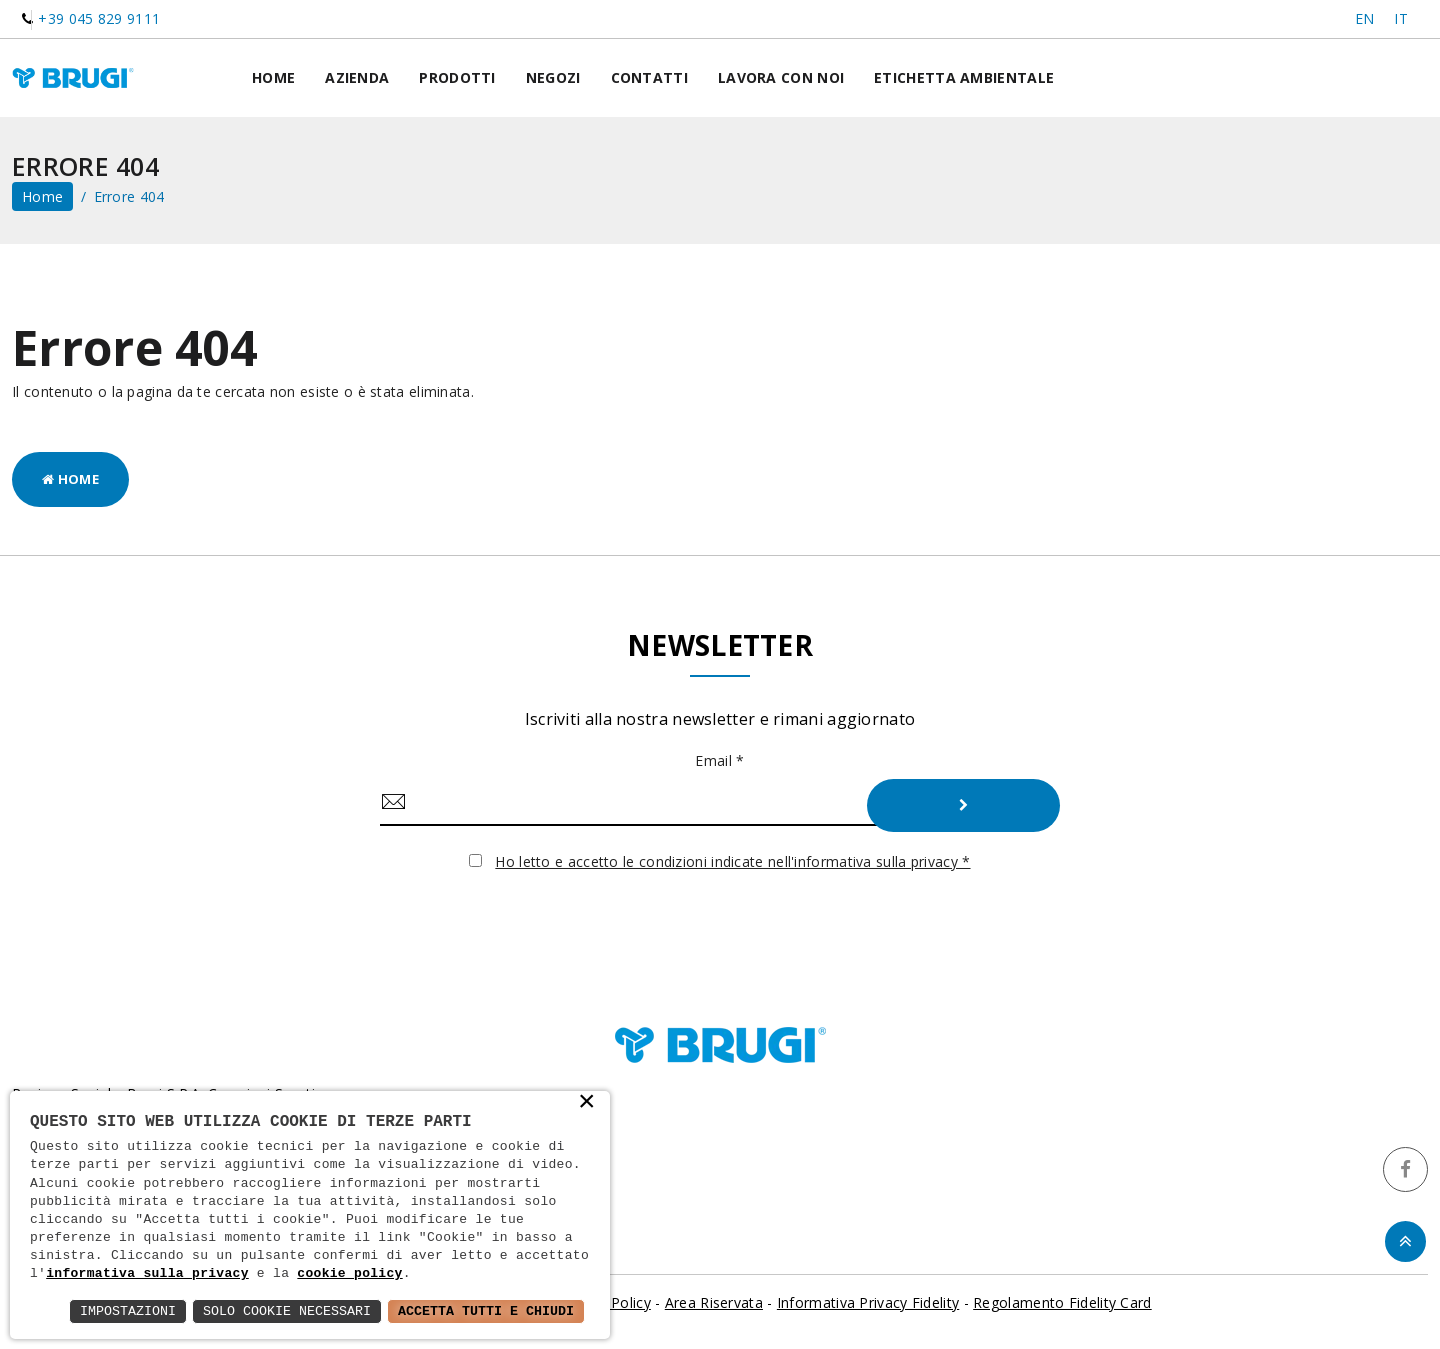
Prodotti (457, 78)
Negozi (553, 78)
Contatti (649, 78)
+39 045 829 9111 (99, 18)
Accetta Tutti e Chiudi (481, 1310)
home (42, 198)
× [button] (586, 1102)
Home (273, 78)
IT (1401, 18)
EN (1365, 18)
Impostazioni (108, 1310)
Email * (719, 762)
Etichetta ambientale (964, 78)
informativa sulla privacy (147, 1274)
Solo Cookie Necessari (274, 1310)
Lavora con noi (781, 78)
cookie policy (349, 1274)
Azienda (357, 78)
